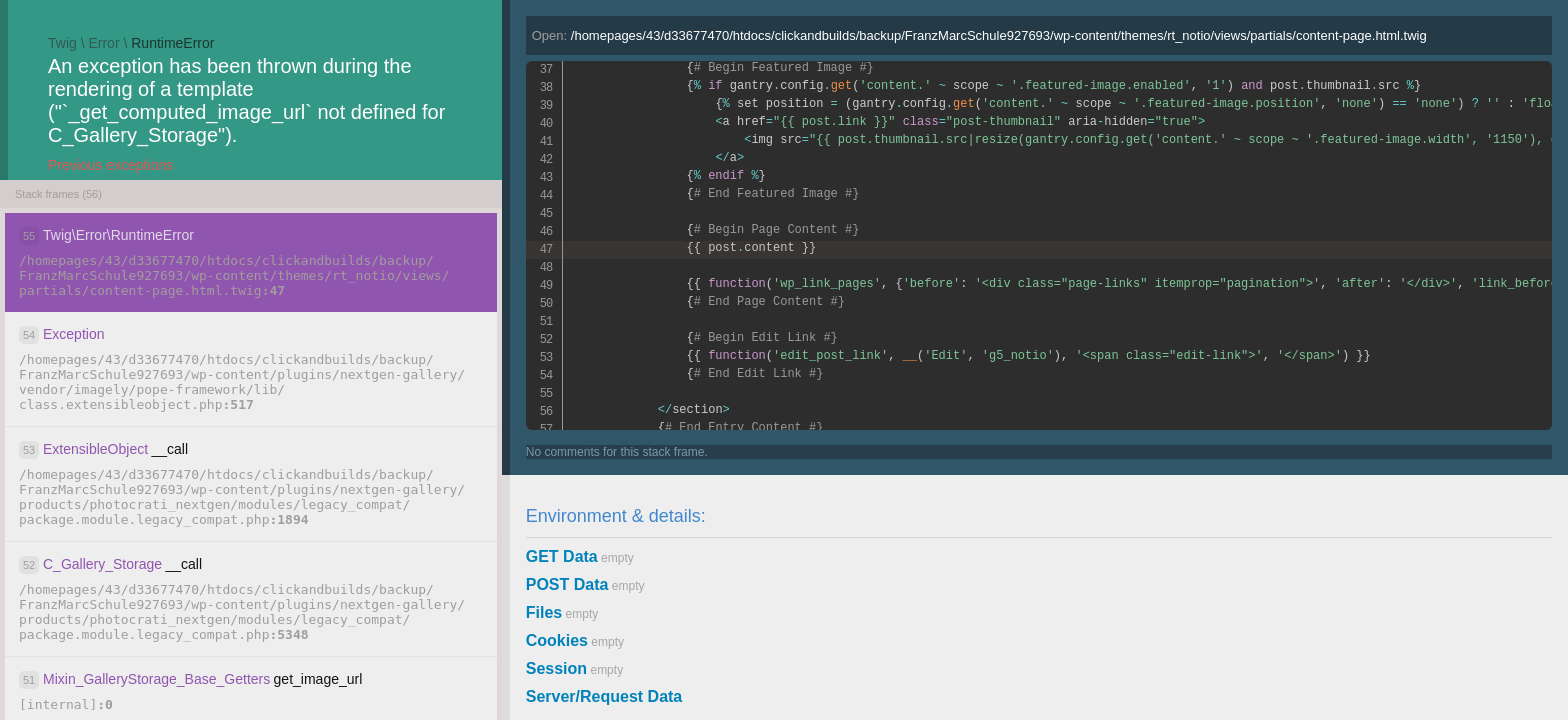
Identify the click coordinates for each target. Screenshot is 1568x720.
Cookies (557, 640)
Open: (979, 35)
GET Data (562, 556)
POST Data (567, 584)
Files (544, 612)
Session (556, 668)
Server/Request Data (604, 696)
